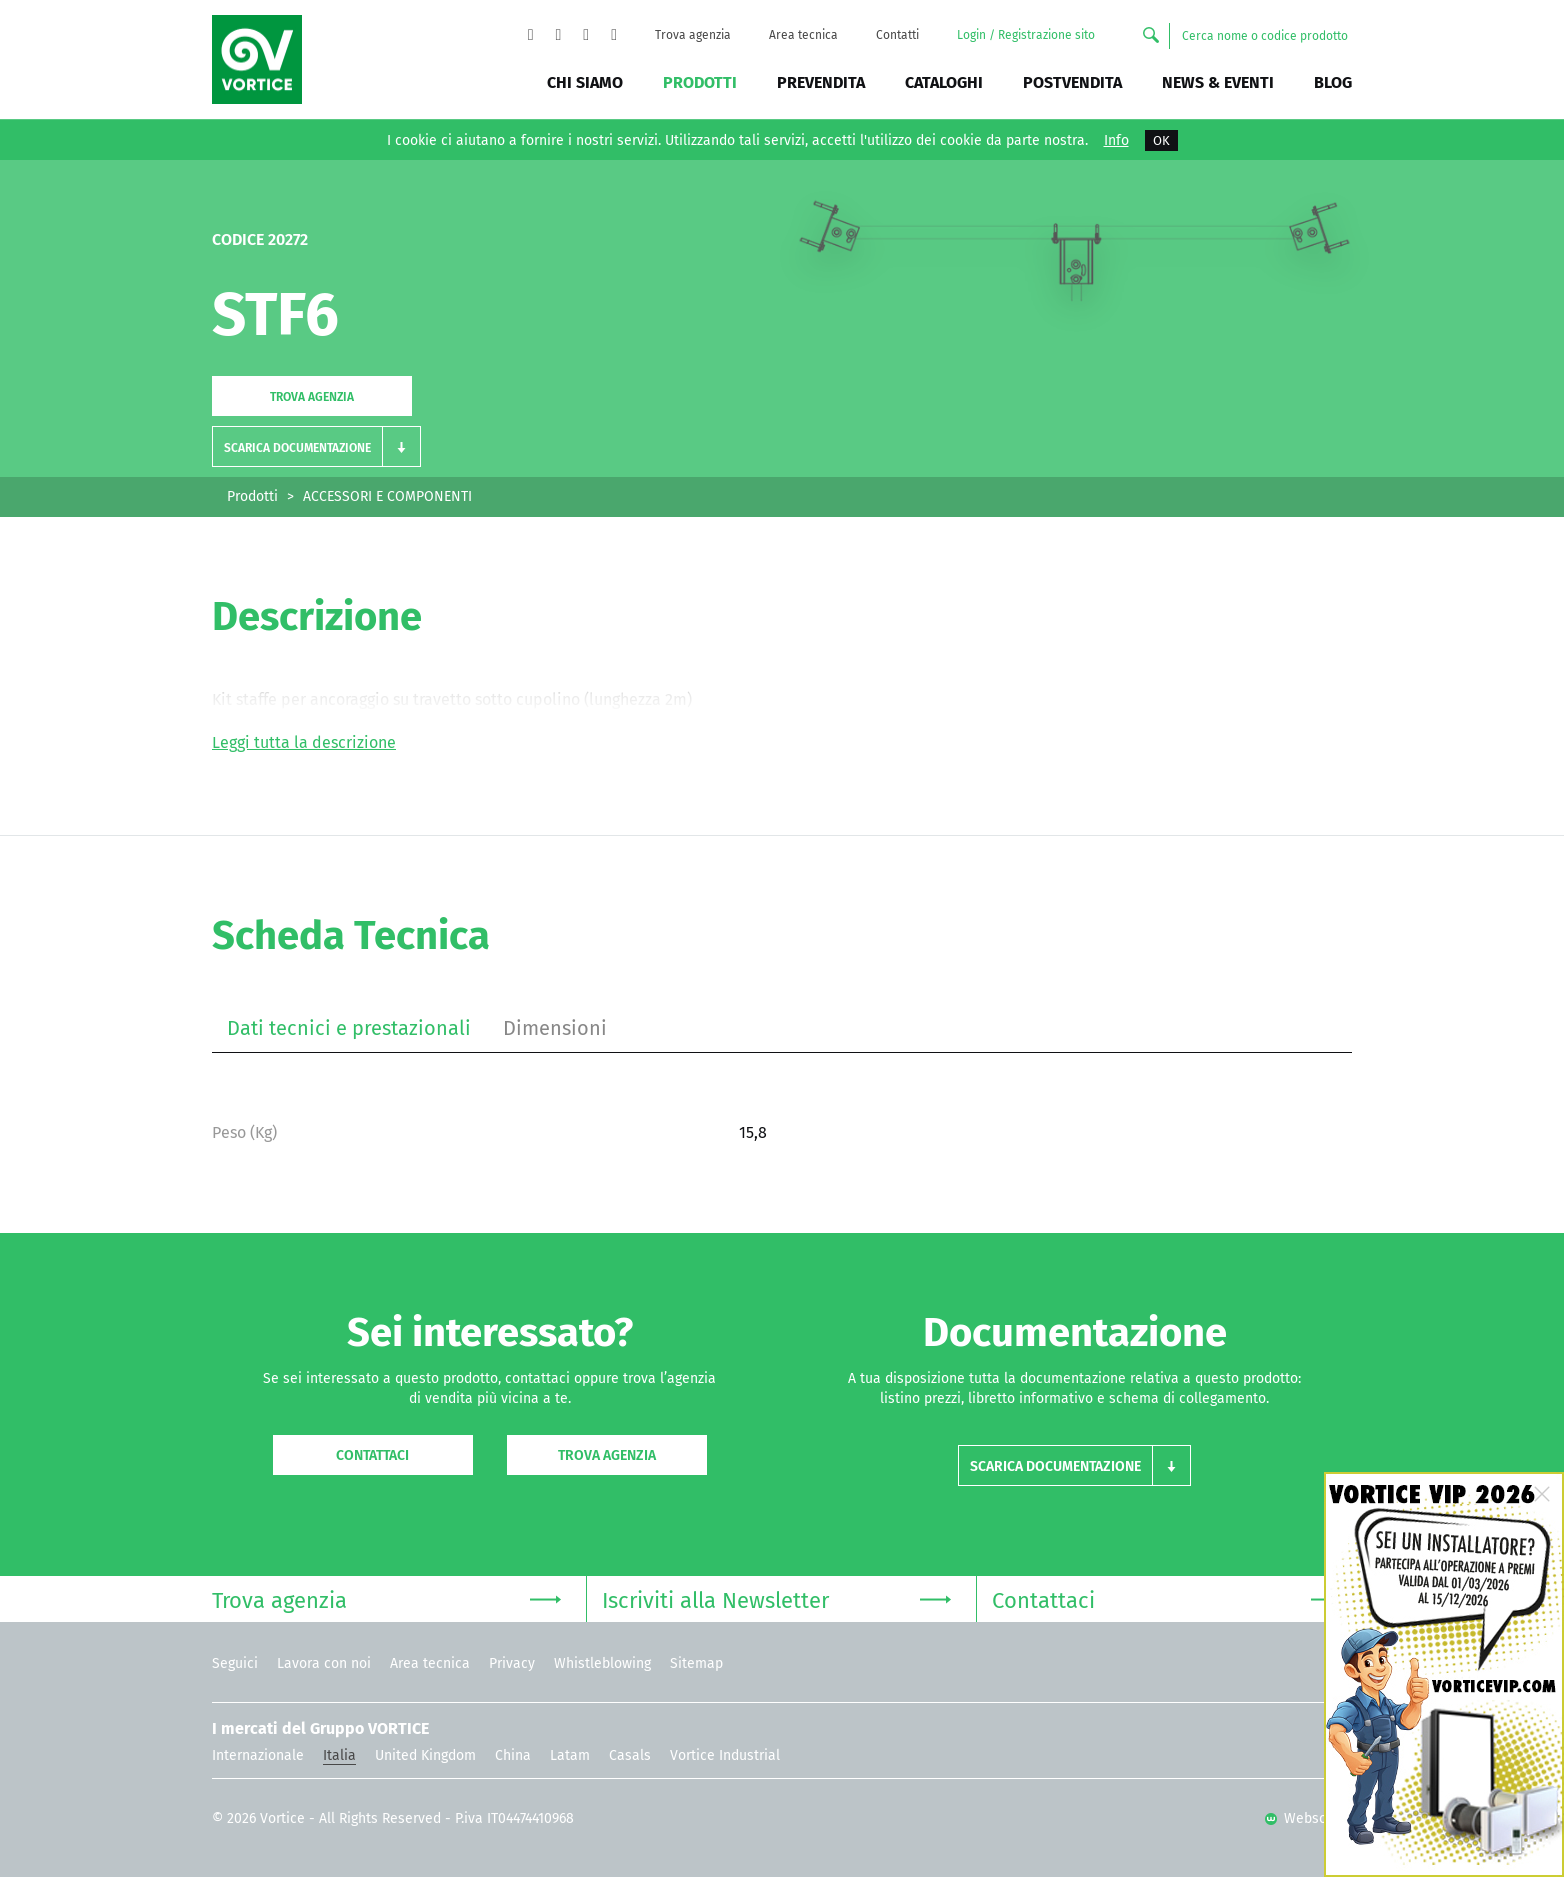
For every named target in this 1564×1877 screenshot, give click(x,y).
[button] (316, 446)
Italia (339, 1755)
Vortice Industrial (725, 1755)
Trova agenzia (693, 35)
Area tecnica (803, 35)
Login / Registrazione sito (1026, 35)
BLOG (1333, 82)
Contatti (897, 35)
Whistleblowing (602, 1663)
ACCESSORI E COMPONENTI (387, 496)
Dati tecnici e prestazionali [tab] (349, 1028)
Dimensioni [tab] (555, 1028)
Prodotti (700, 82)
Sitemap (696, 1663)
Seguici (235, 1663)
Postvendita (1072, 82)
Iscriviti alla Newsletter (776, 1598)
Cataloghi (944, 82)
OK (1161, 140)
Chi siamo (585, 82)
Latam (570, 1755)
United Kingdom (425, 1755)
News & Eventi (1218, 82)
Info (1116, 141)
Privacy (512, 1663)
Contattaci (372, 1455)
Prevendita (821, 82)
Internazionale (258, 1755)
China (513, 1755)
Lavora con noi (324, 1663)
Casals (630, 1755)
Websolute (1308, 1818)
